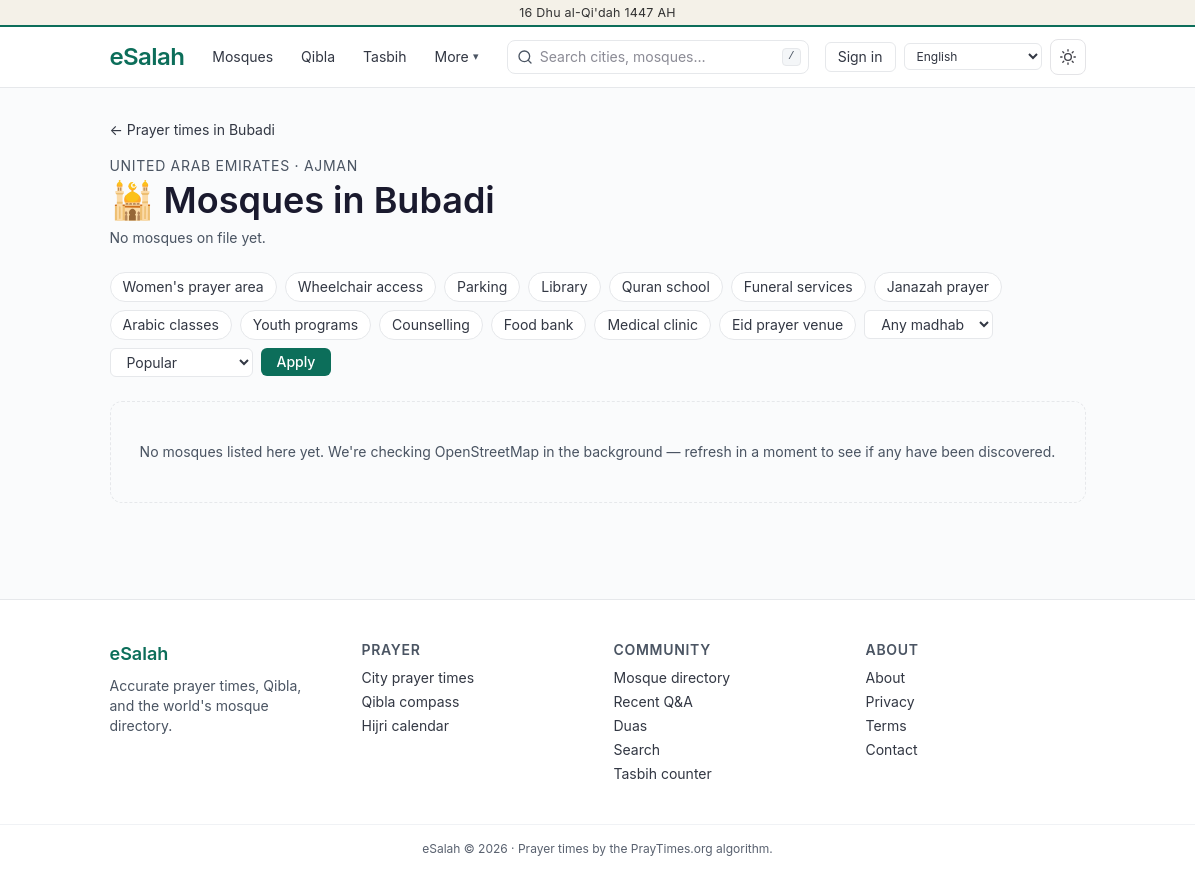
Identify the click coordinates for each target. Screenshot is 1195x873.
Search (637, 749)
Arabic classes (170, 323)
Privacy (890, 701)
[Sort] (181, 362)
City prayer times (418, 677)
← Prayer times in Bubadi (192, 129)
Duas (631, 725)
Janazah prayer (937, 285)
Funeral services (798, 285)
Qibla (318, 56)
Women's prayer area (193, 285)
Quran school (665, 285)
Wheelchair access (360, 285)
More (457, 56)
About (885, 677)
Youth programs (305, 323)
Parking (481, 285)
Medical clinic (652, 323)
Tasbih (385, 56)
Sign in (860, 56)
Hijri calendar (405, 725)
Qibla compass (411, 701)
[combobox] (658, 57)
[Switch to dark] (1068, 57)
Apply (296, 361)
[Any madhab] (928, 324)
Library (563, 285)
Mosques (242, 56)
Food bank (538, 323)
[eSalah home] (147, 57)
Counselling (430, 323)
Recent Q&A (653, 701)
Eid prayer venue (787, 323)
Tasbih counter (663, 773)
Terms (886, 725)
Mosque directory (672, 677)
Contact (892, 749)
